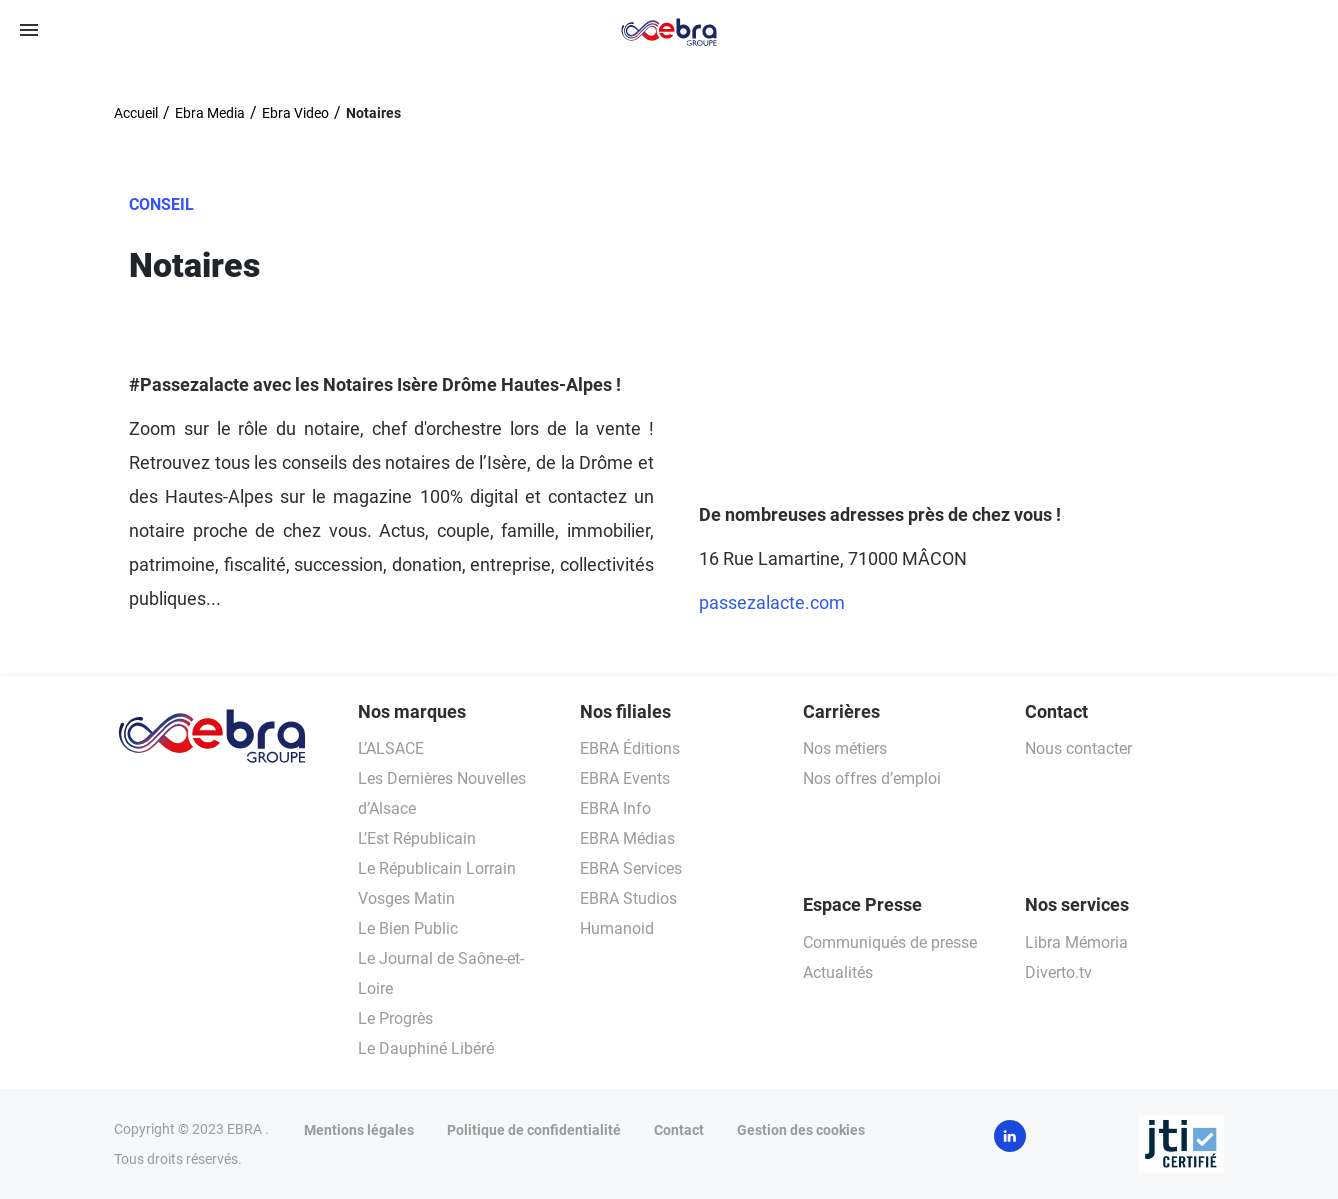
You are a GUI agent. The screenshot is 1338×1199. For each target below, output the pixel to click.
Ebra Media (210, 113)
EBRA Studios (628, 898)
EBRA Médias (627, 838)
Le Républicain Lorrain (437, 868)
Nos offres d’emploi (872, 778)
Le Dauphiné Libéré (426, 1048)
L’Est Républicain (417, 838)
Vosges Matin (406, 898)
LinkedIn (1010, 1136)
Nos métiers (845, 748)
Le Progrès (395, 1018)
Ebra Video (295, 113)
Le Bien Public (408, 928)
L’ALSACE (391, 748)
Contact (679, 1130)
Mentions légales (359, 1130)
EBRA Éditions (630, 748)
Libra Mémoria (1076, 942)
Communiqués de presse (890, 942)
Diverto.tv (1058, 972)
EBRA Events (625, 778)
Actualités (838, 972)
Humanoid (617, 928)
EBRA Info (615, 808)
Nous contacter (1078, 748)
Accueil (136, 113)
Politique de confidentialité (534, 1130)
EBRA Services (631, 868)
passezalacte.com (772, 602)
